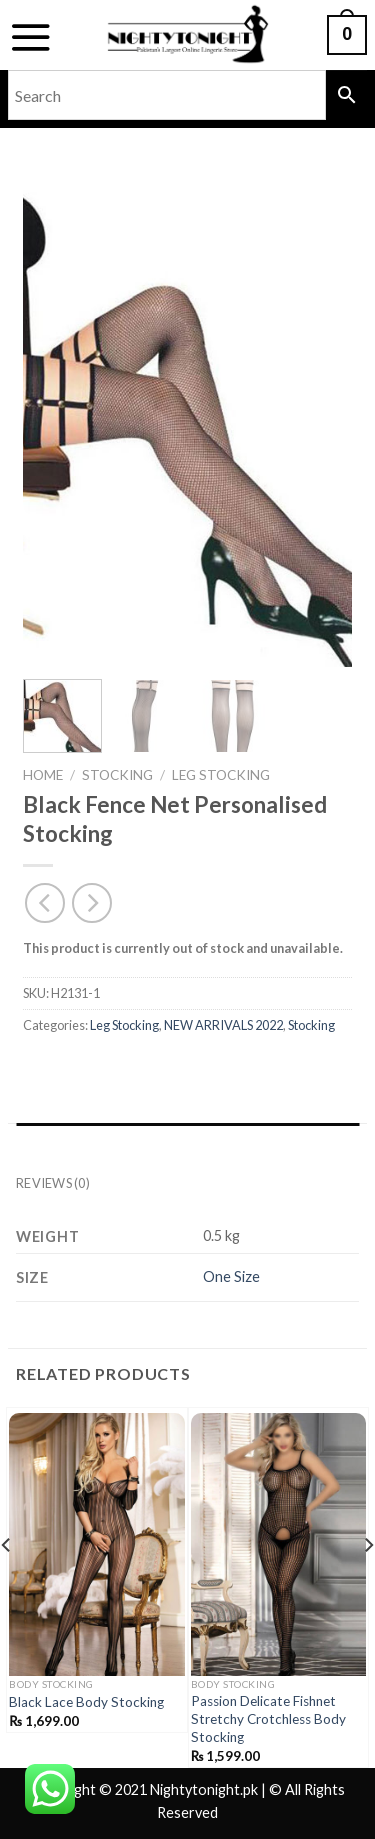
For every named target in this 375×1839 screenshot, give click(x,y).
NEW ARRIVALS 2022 (223, 1025)
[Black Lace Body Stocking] (97, 1544)
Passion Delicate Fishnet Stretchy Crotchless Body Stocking (268, 1718)
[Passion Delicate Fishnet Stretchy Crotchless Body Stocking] (279, 1544)
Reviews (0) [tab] (53, 1183)
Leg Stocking (221, 775)
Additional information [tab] (106, 1143)
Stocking (117, 775)
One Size (231, 1276)
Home (43, 775)
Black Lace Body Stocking (86, 1702)
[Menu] (30, 37)
